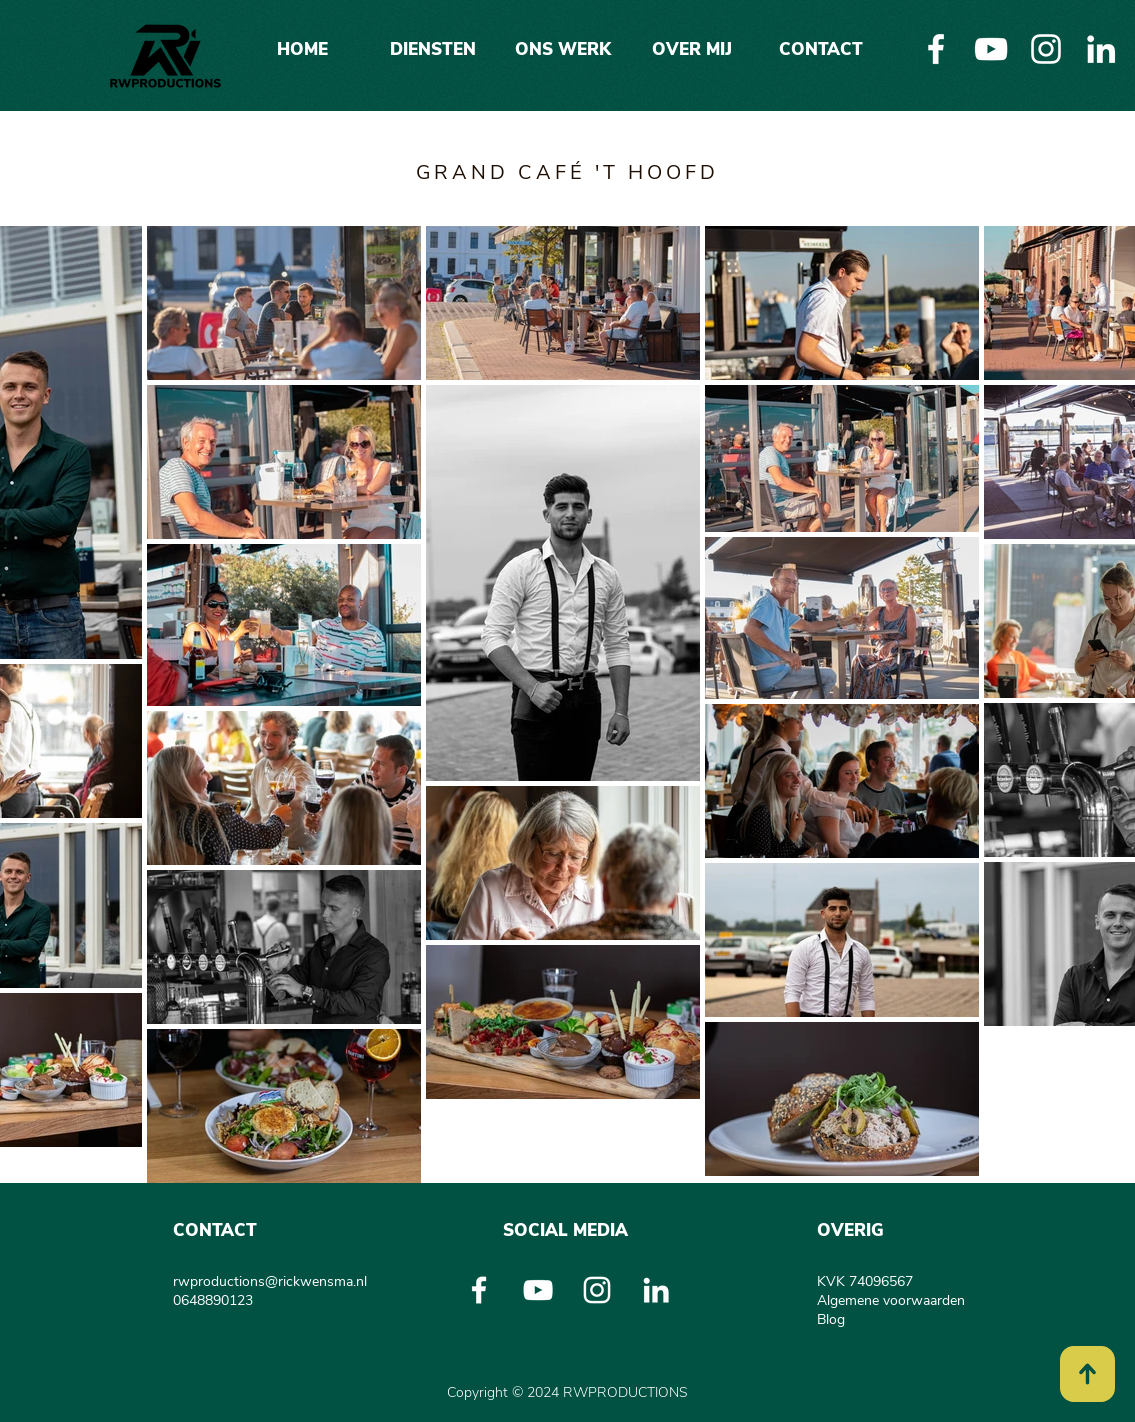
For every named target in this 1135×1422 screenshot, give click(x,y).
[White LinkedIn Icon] (1101, 49)
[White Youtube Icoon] (991, 49)
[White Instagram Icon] (1046, 49)
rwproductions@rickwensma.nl (270, 1281)
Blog (831, 1319)
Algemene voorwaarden (891, 1300)
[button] (433, 40)
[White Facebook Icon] (936, 49)
